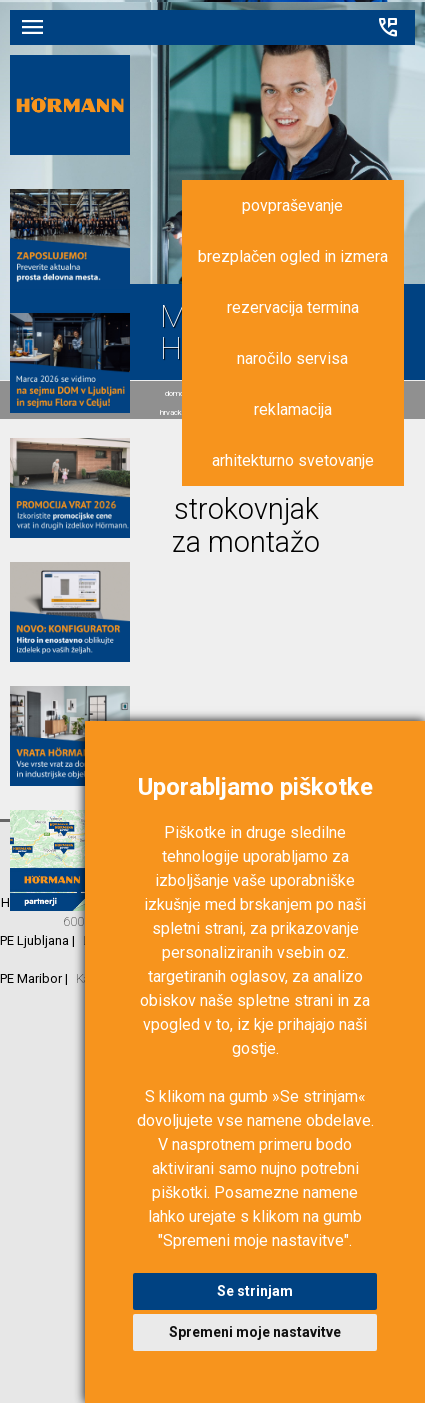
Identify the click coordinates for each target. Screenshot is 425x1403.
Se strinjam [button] (255, 1291)
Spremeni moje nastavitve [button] (255, 1332)
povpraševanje (292, 205)
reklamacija (293, 409)
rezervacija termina (293, 307)
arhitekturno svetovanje (293, 460)
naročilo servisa (292, 358)
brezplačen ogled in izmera (293, 256)
